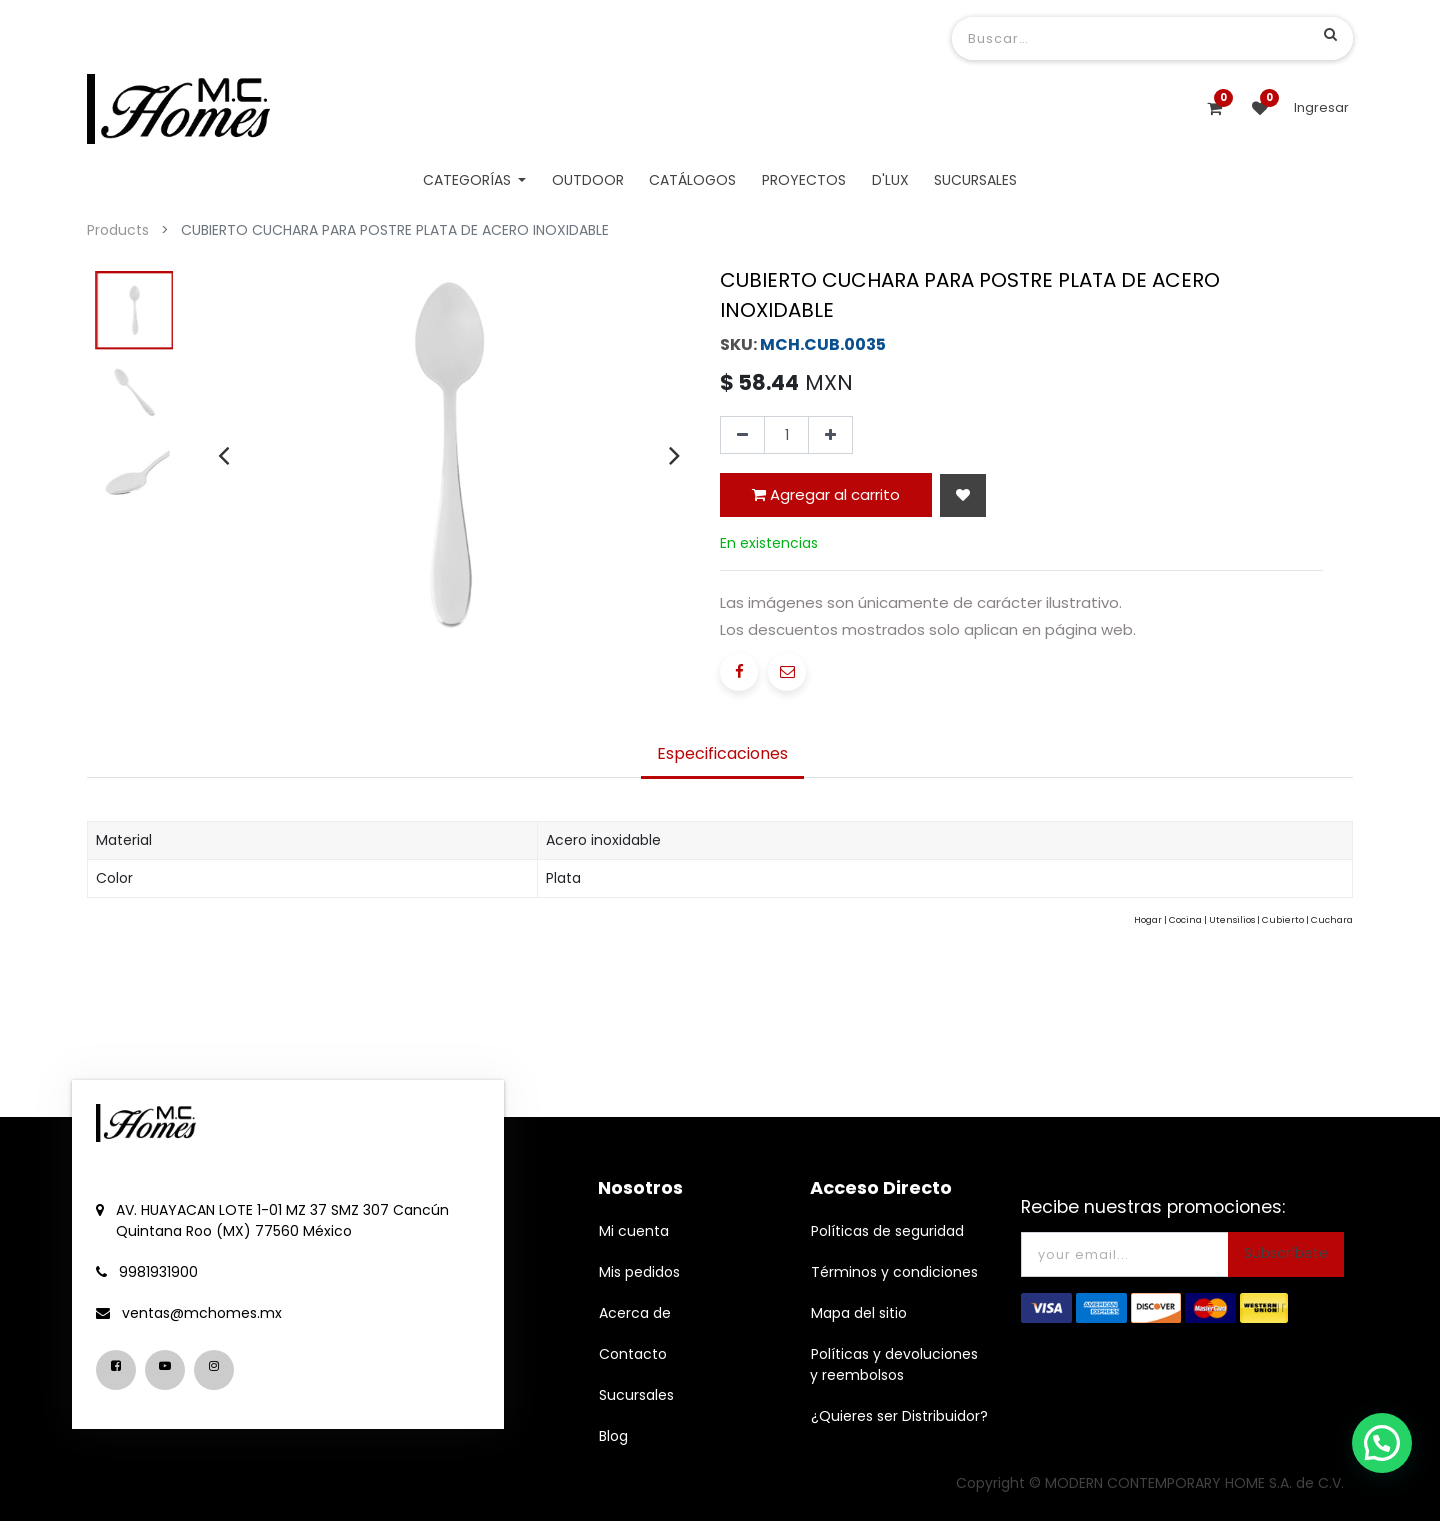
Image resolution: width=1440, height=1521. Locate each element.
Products (118, 230)
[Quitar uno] (742, 435)
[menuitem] (588, 180)
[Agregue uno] (830, 435)
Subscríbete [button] (1286, 1253)
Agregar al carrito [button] (826, 494)
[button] (963, 495)
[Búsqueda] (1330, 34)
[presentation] (223, 455)
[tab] (722, 756)
